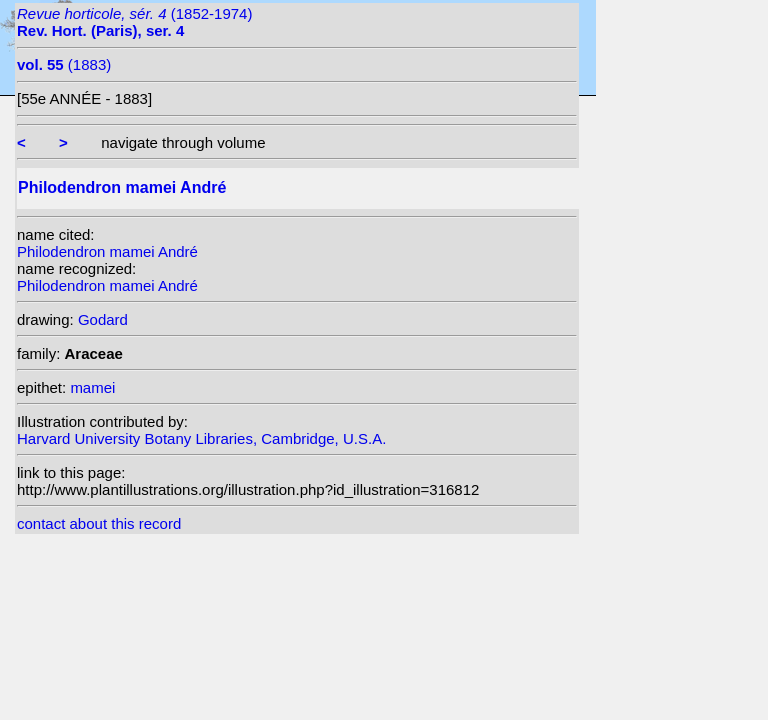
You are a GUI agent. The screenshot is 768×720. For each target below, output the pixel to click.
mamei (92, 387)
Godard (103, 319)
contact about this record (99, 523)
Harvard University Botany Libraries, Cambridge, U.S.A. (201, 438)
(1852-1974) (134, 22)
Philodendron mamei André (107, 251)
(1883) (64, 64)
